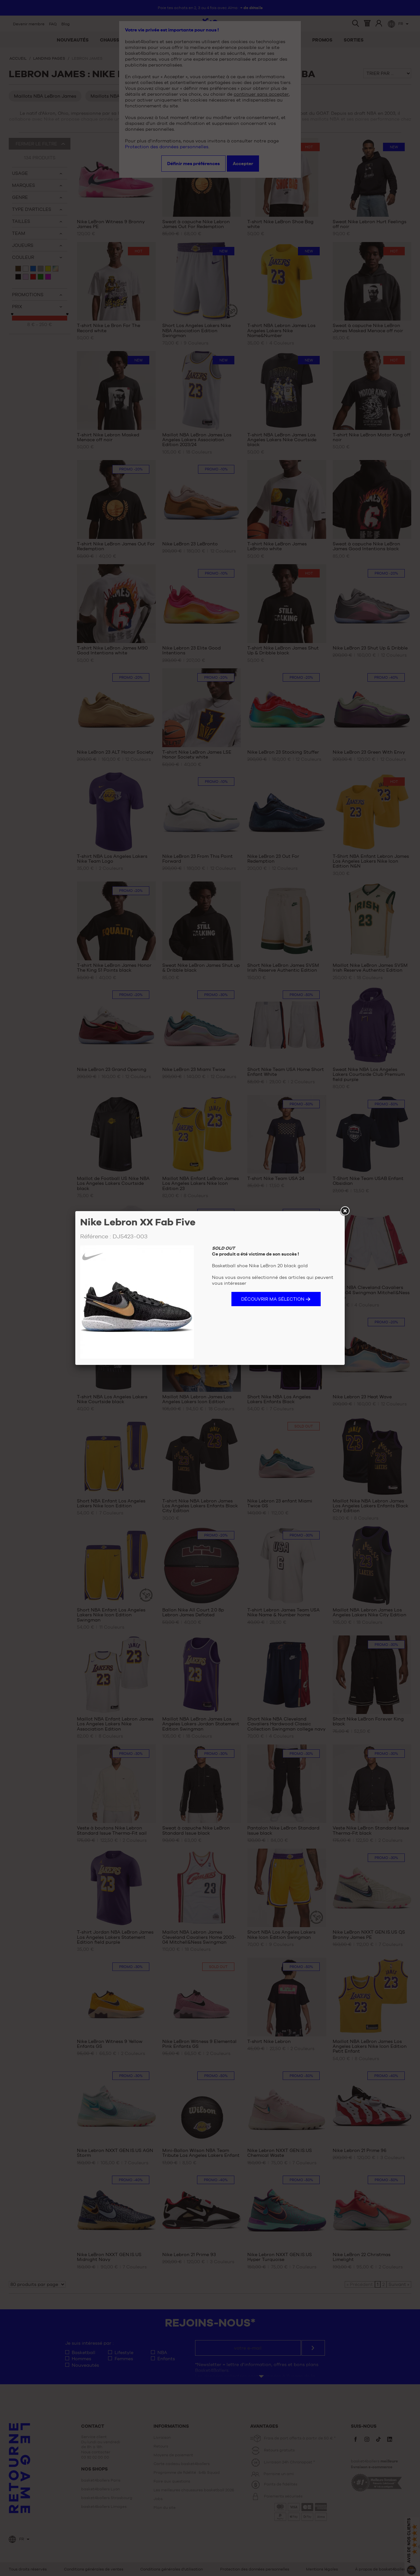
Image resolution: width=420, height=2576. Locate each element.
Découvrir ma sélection (272, 1299)
